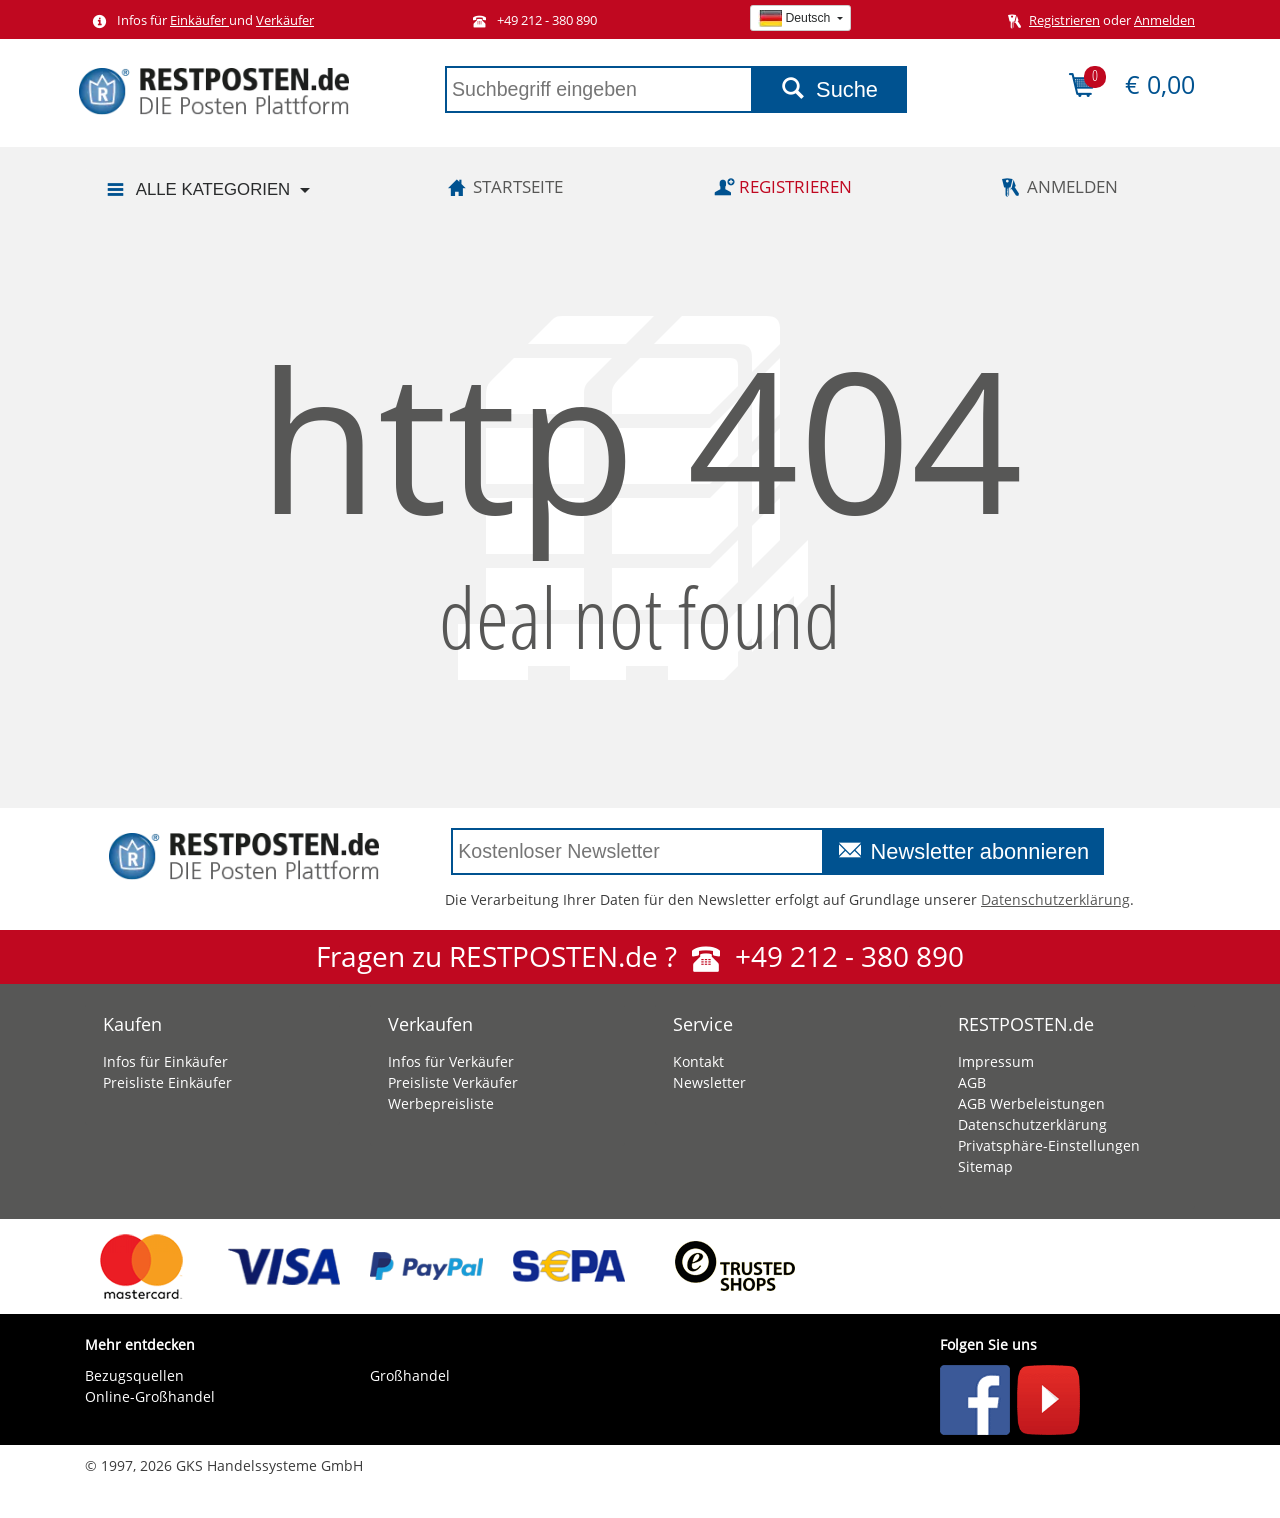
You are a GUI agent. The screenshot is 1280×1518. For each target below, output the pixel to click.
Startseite (501, 186)
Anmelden (1164, 20)
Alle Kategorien (197, 190)
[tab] (212, 1019)
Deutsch (796, 18)
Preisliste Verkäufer (453, 1082)
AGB (972, 1082)
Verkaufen (430, 1024)
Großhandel (410, 1375)
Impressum (996, 1061)
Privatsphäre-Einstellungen (1049, 1145)
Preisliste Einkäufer (167, 1082)
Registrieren (1064, 20)
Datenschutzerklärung (1055, 899)
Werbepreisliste (441, 1103)
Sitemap (985, 1166)
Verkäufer (285, 20)
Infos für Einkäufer (165, 1061)
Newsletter (709, 1082)
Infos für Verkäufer (451, 1061)
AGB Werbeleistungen (1031, 1103)
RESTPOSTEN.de (1026, 1024)
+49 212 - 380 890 (531, 20)
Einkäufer (199, 20)
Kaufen (132, 1024)
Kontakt (698, 1061)
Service (703, 1024)
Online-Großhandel (150, 1396)
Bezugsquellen (134, 1375)
